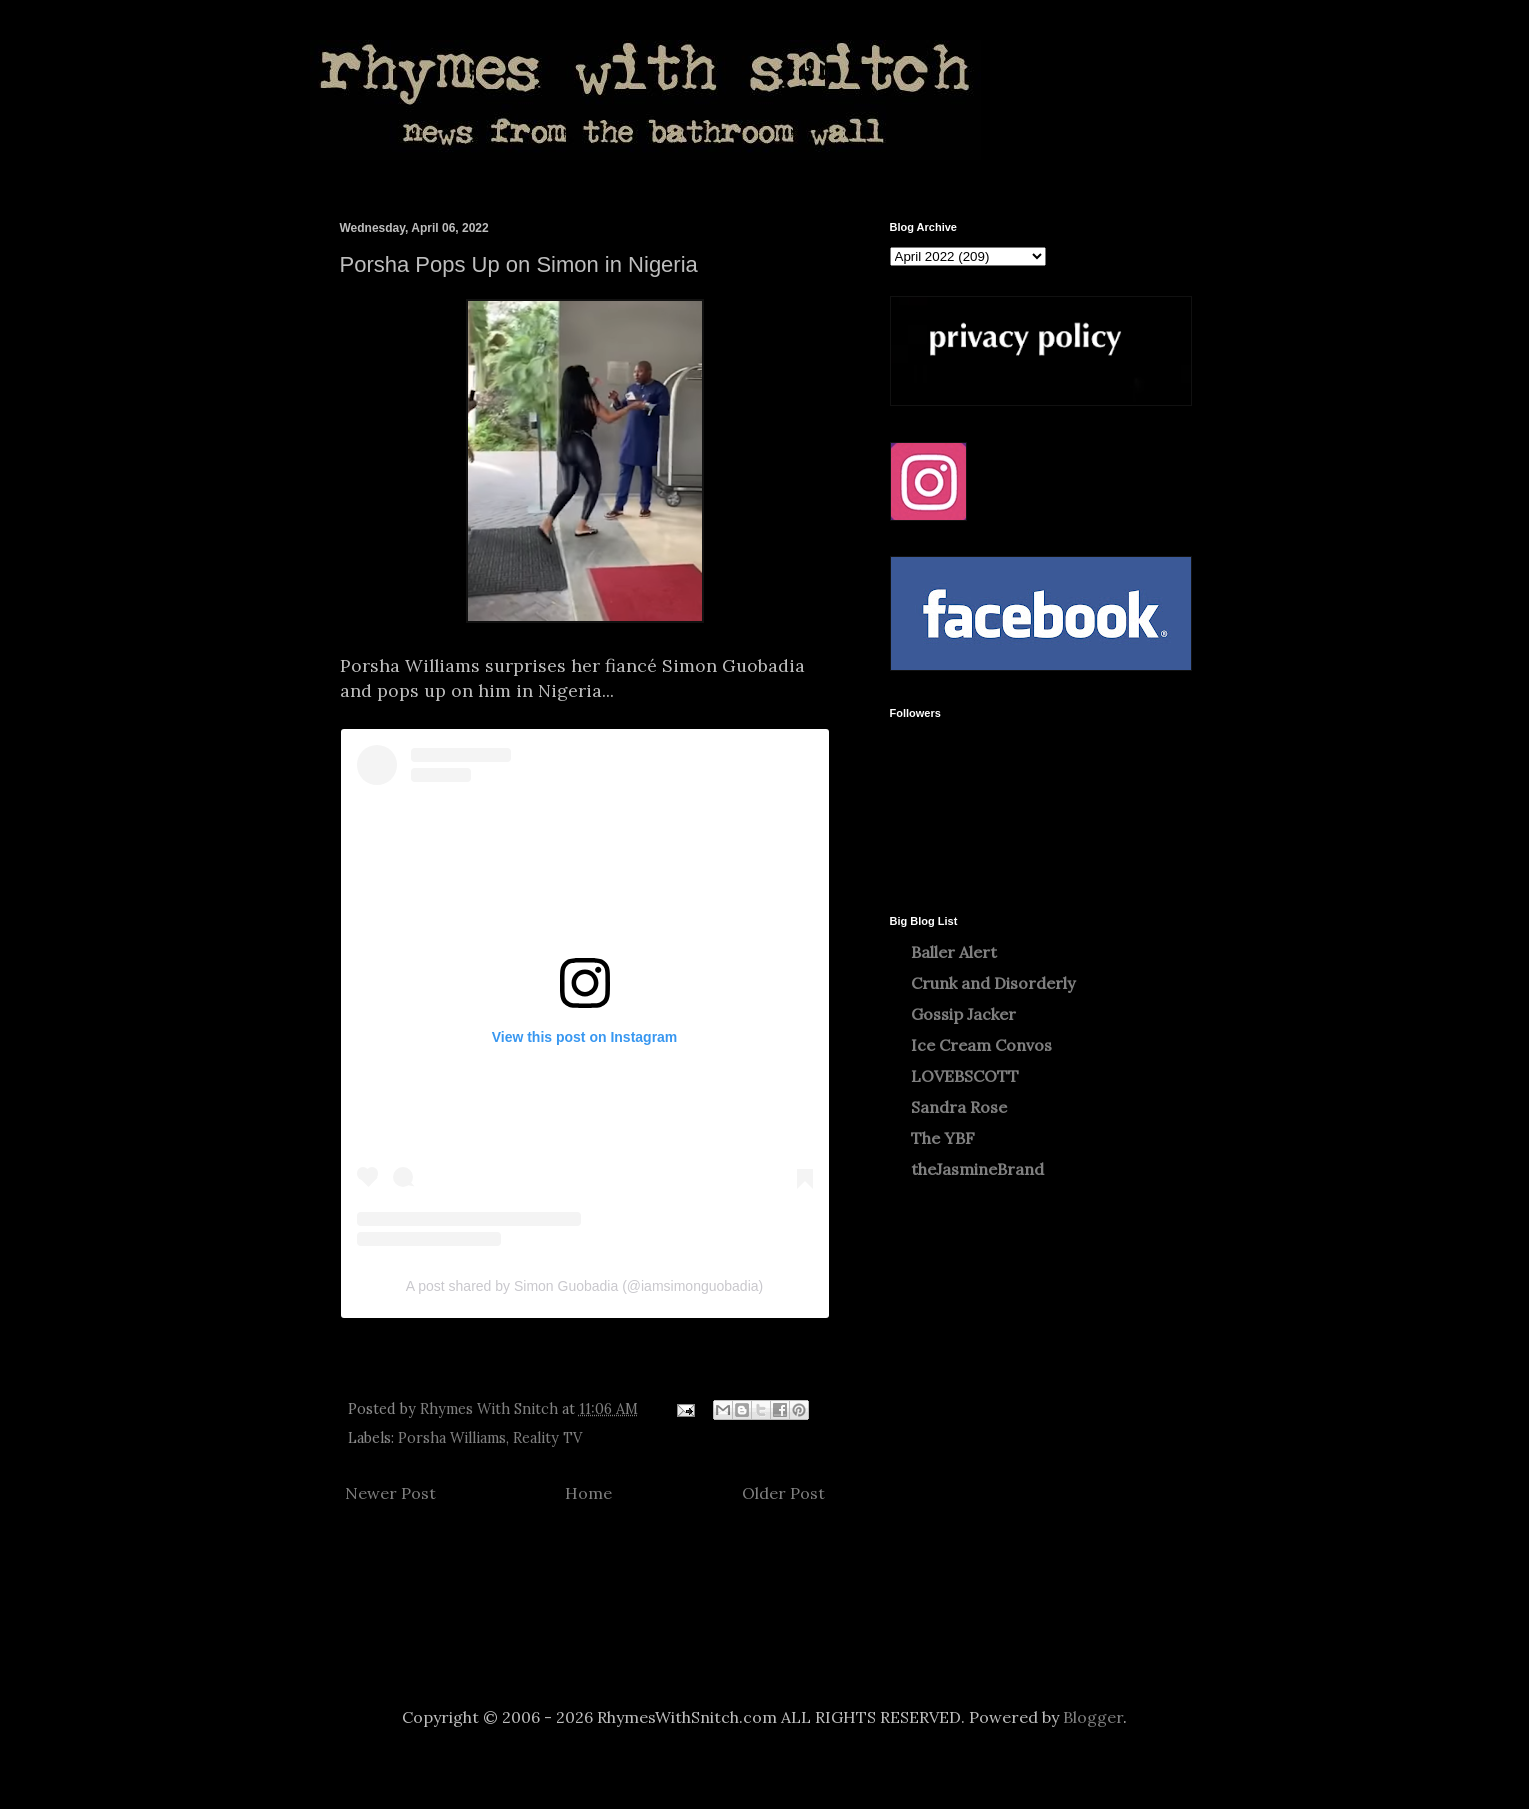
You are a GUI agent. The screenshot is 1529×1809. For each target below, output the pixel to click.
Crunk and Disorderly (993, 983)
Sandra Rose (959, 1107)
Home (588, 1493)
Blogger (1093, 1717)
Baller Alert (954, 952)
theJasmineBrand (977, 1169)
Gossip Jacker (963, 1014)
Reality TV (547, 1438)
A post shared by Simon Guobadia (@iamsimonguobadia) (584, 1286)
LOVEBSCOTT (965, 1076)
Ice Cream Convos (981, 1045)
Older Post (783, 1493)
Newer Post (390, 1493)
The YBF (943, 1138)
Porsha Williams (452, 1438)
